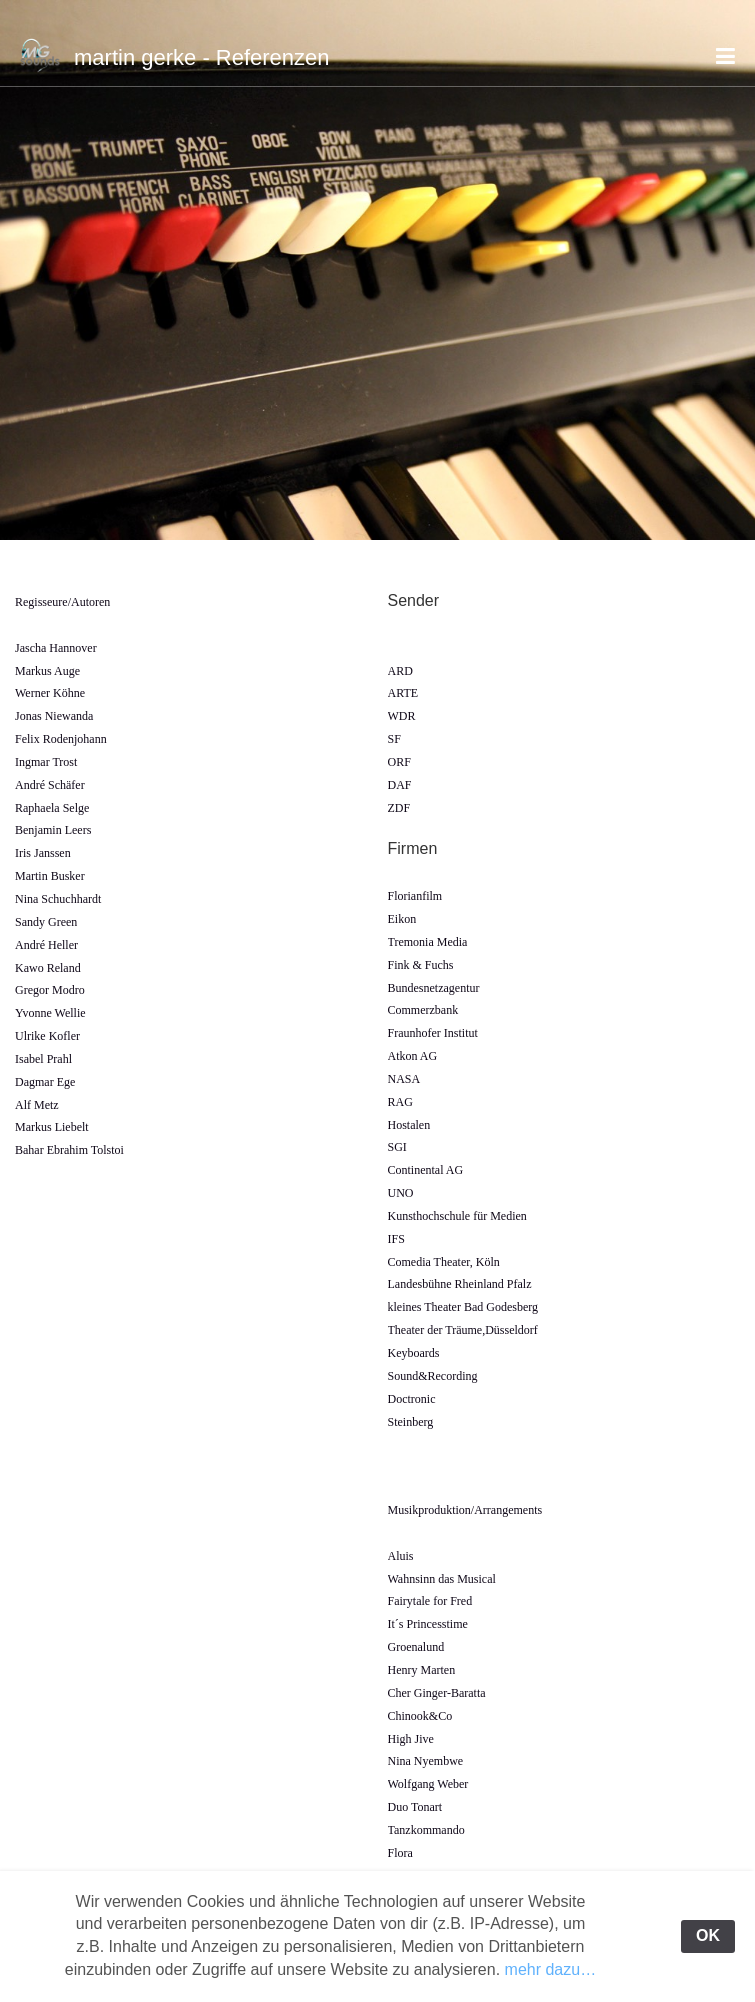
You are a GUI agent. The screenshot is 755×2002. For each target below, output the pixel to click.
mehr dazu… (551, 1969)
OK (708, 1935)
